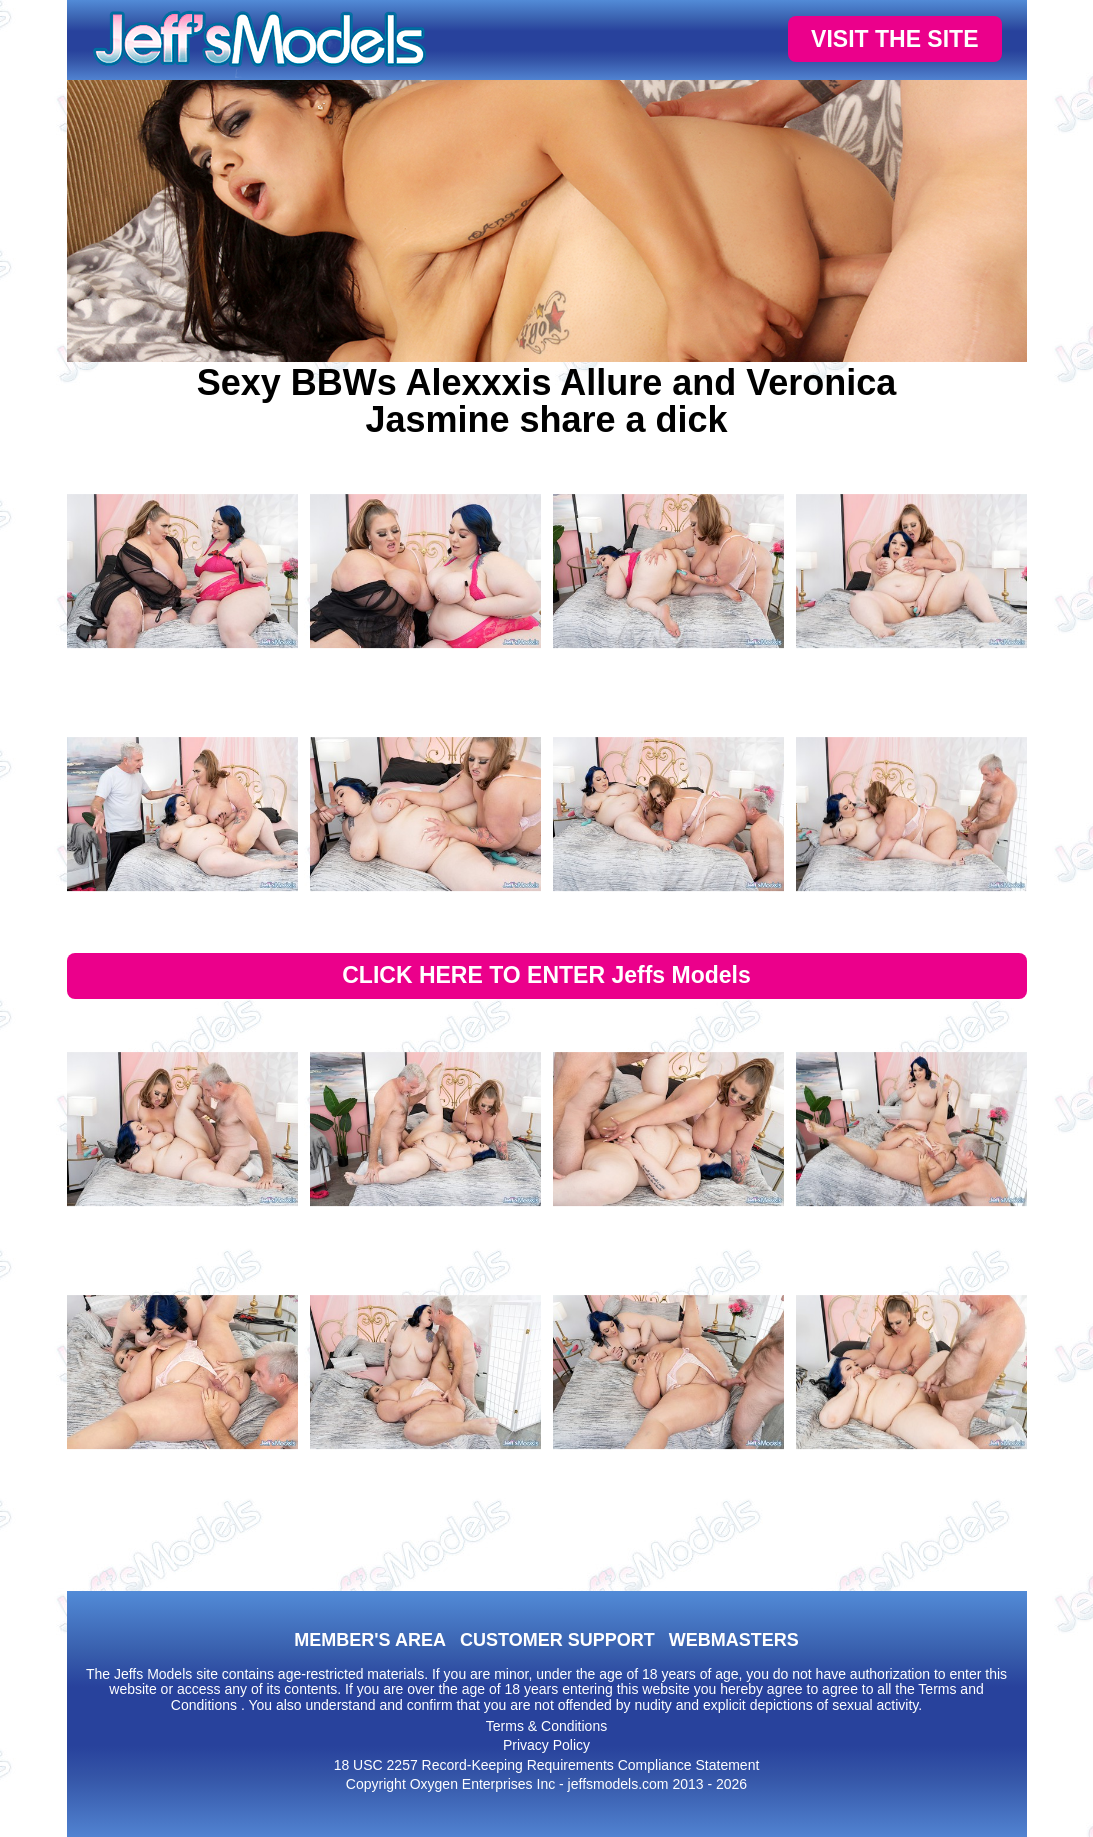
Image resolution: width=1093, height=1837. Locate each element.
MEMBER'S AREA (370, 1640)
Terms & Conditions (546, 1726)
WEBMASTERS (734, 1640)
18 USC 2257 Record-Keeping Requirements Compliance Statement (547, 1765)
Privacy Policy (546, 1745)
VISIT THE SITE (894, 39)
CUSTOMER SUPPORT (557, 1640)
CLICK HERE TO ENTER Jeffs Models (546, 975)
